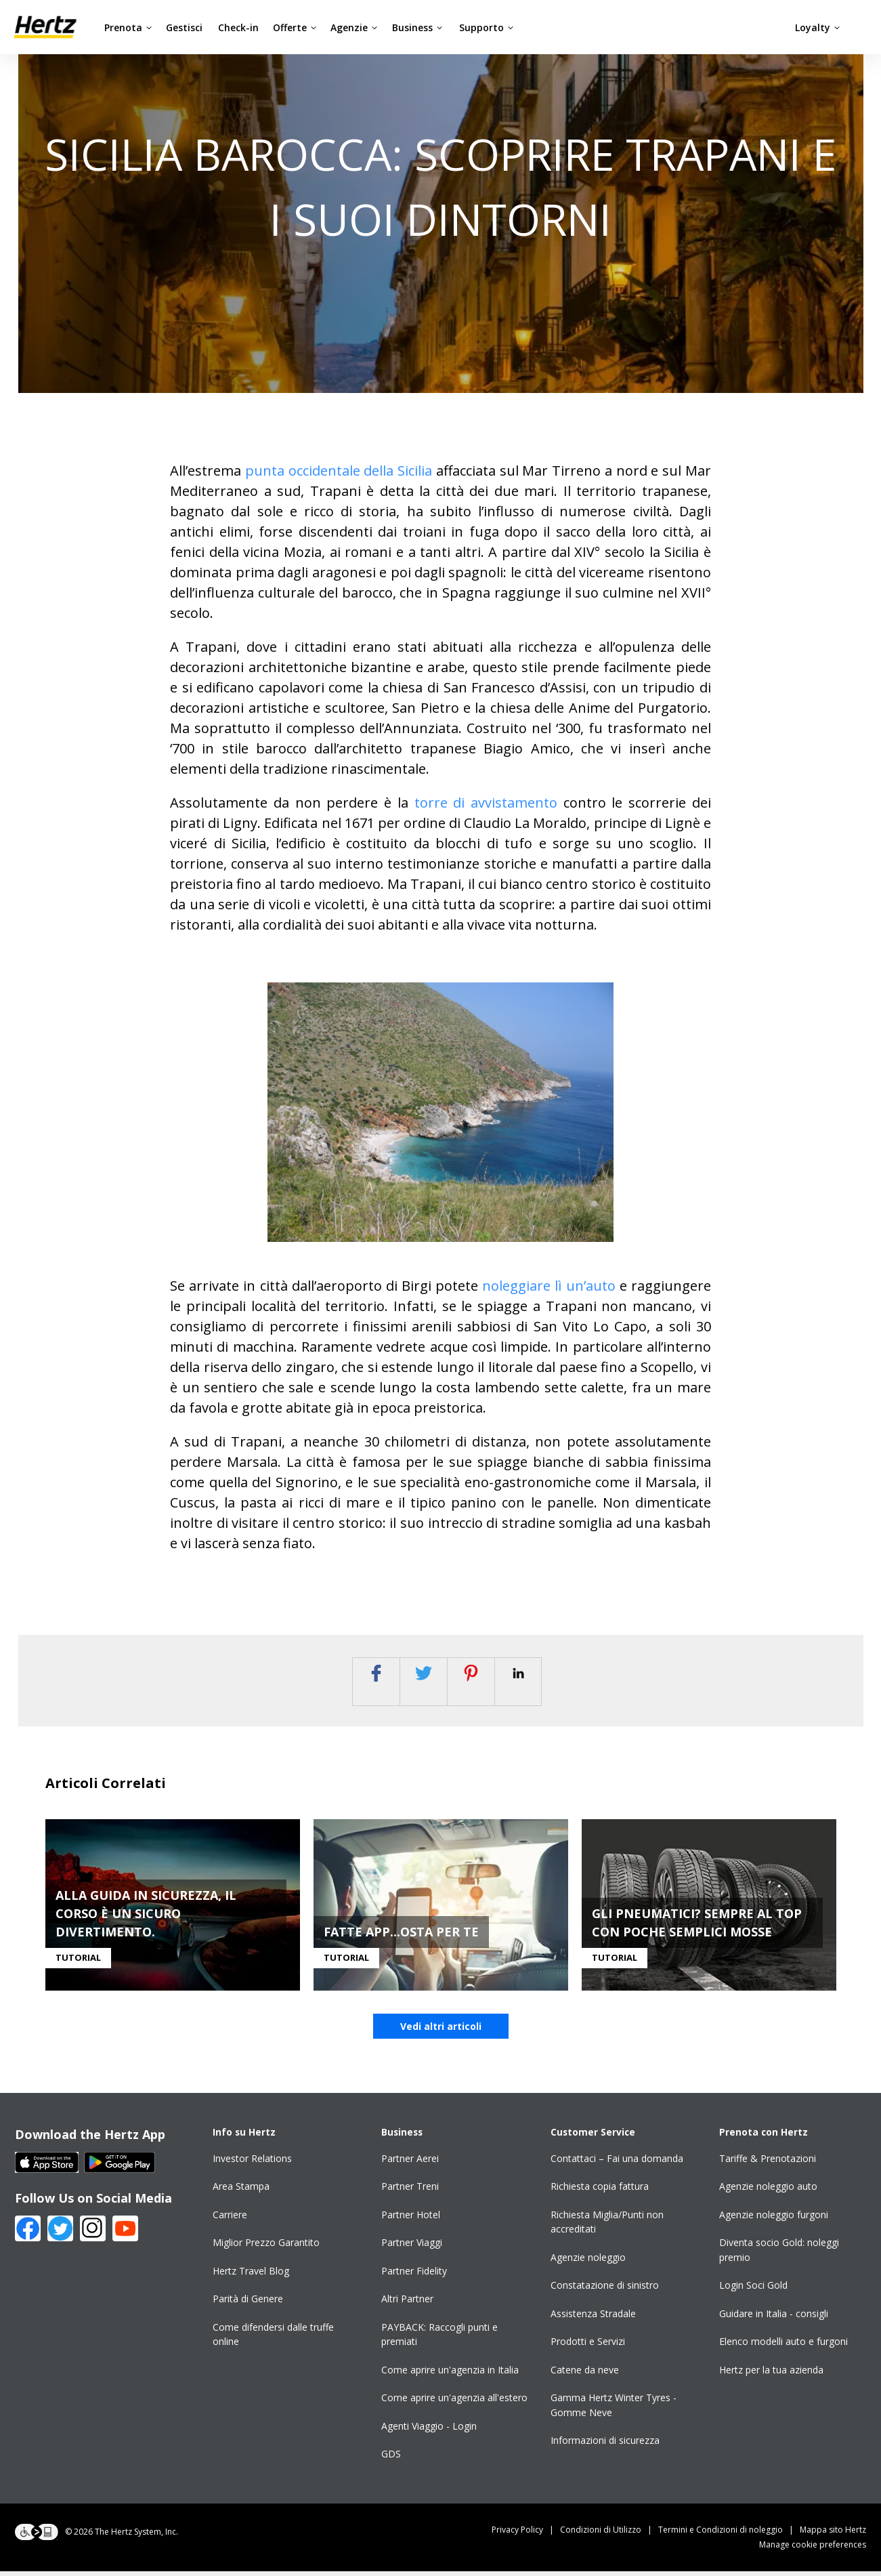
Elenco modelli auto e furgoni (783, 2346)
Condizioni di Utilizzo (609, 2534)
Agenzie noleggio (588, 2262)
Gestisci (184, 27)
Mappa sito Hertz (833, 2534)
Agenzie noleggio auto (768, 2191)
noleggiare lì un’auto (548, 1285)
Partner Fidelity (414, 2275)
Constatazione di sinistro (605, 2290)
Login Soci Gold (753, 2290)
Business (417, 27)
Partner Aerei (410, 2163)
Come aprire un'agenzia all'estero (454, 2402)
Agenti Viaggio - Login (429, 2430)
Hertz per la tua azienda (771, 2374)
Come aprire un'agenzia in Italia (450, 2374)
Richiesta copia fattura (600, 2191)
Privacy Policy (526, 2534)
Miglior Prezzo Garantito (266, 2247)
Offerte (295, 27)
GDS (391, 2459)
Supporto (486, 27)
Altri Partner (407, 2304)
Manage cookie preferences (812, 2549)
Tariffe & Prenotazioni (767, 2163)
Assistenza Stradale (593, 2318)
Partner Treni (410, 2191)
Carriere (230, 2219)
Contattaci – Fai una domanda (617, 2163)
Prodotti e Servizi (588, 2346)
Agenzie (354, 27)
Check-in (238, 27)
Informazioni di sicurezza (605, 2445)
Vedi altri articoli (440, 2030)
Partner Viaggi (411, 2247)
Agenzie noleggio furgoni (773, 2219)
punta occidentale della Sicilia (338, 470)
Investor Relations (252, 2163)
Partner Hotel (410, 2219)
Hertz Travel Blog (251, 2275)
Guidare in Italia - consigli (773, 2318)
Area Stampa (241, 2191)
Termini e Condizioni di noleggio (729, 2534)
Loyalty (817, 27)
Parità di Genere (248, 2304)
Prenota (128, 27)
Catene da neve (585, 2374)
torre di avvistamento (485, 802)
